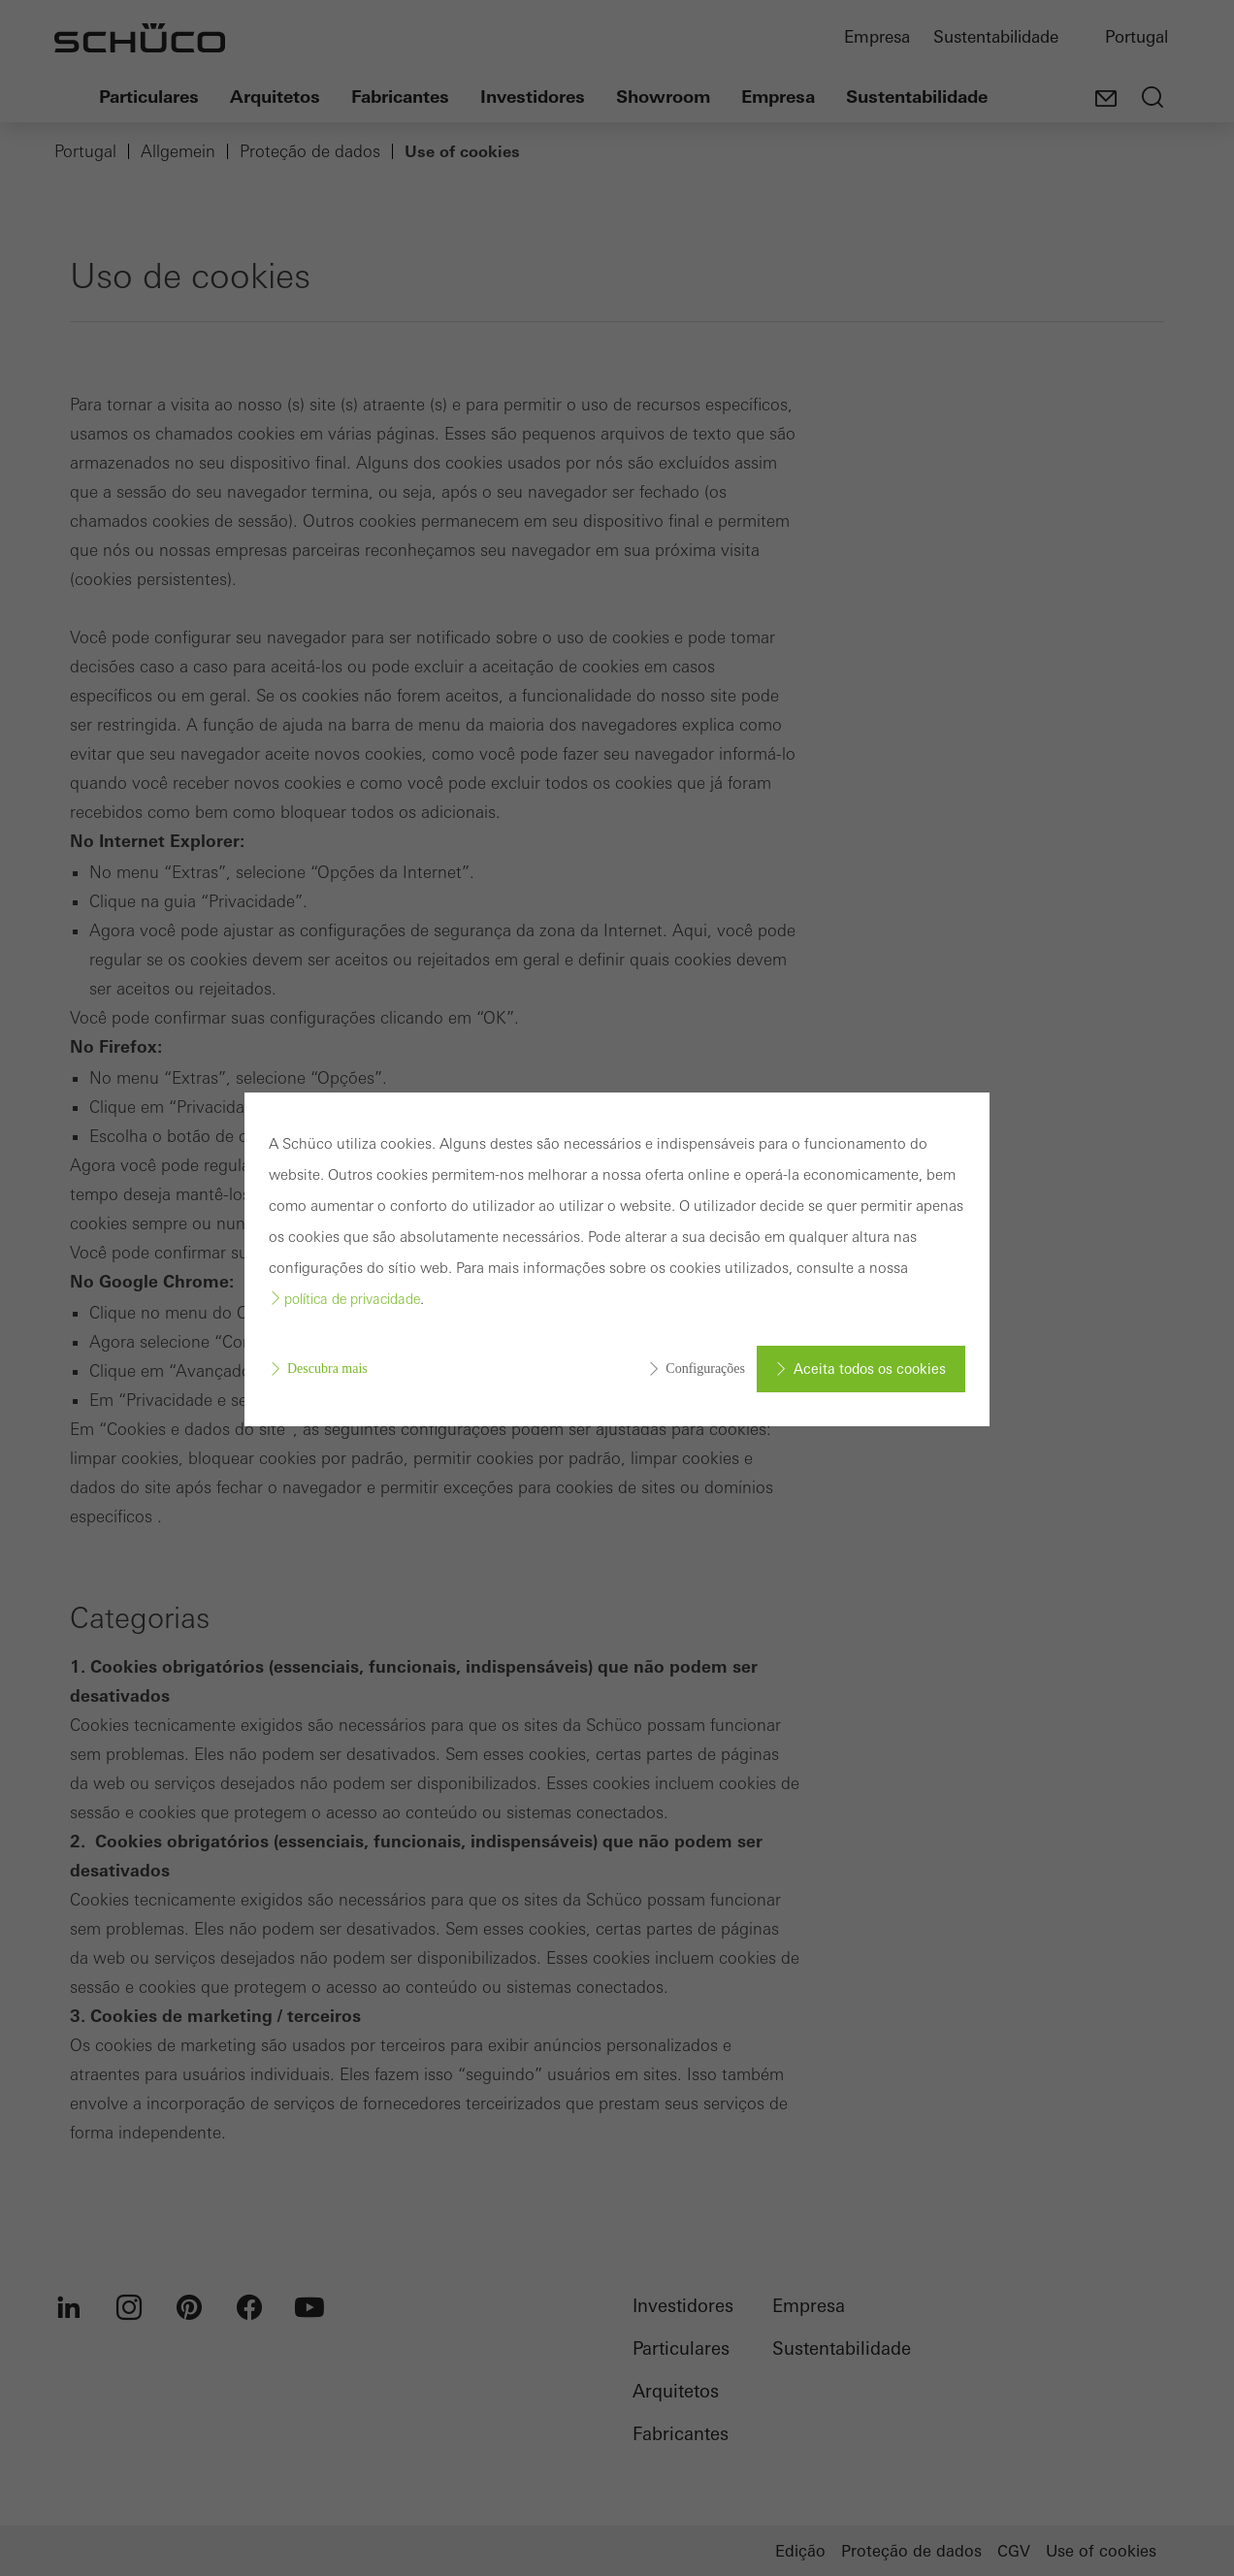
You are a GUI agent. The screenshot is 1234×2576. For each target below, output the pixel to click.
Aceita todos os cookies (870, 1369)
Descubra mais (327, 1368)
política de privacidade (352, 1299)
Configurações (705, 1368)
